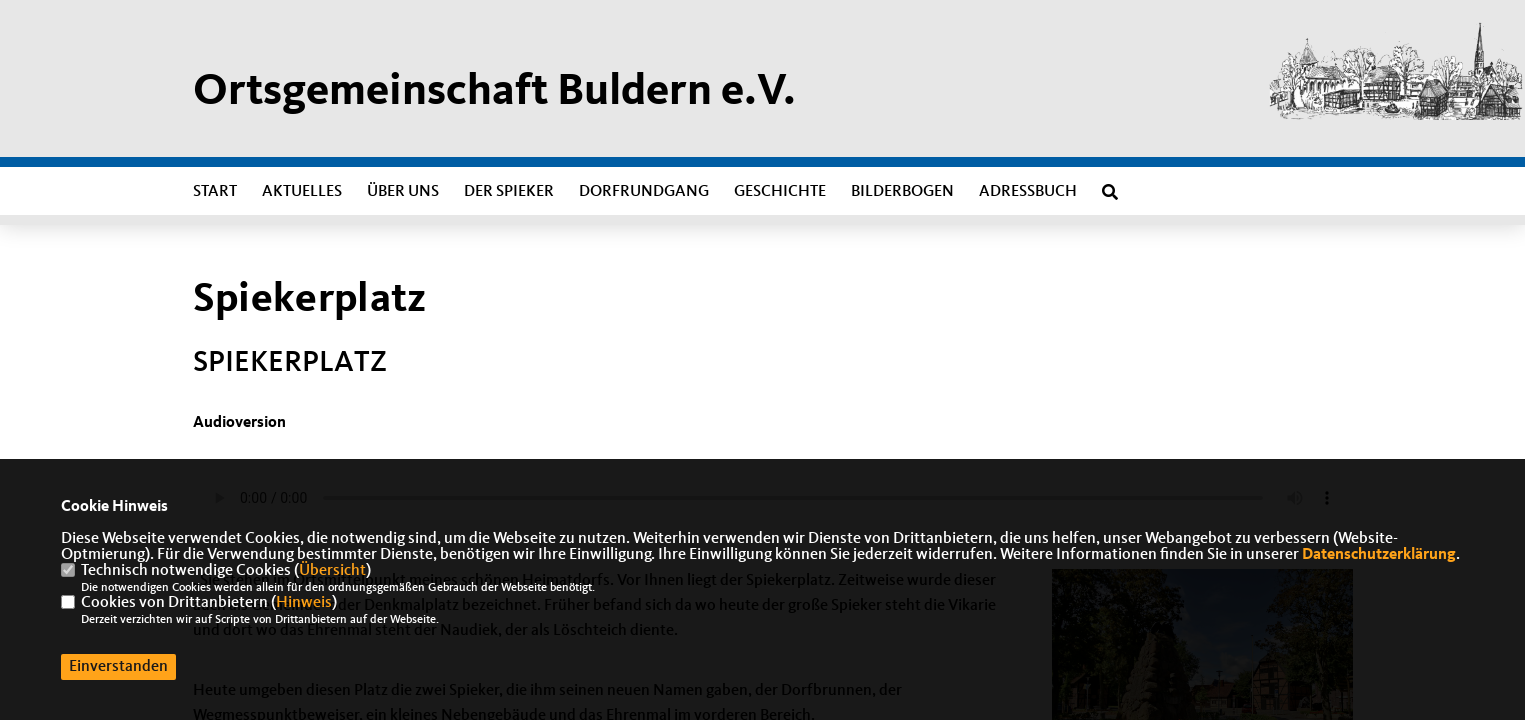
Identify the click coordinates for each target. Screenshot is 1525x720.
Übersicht (332, 571)
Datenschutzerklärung (1379, 555)
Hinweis (304, 603)
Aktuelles (302, 192)
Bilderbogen (902, 192)
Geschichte (780, 192)
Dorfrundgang (644, 192)
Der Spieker (509, 192)
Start (215, 192)
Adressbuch (1028, 192)
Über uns (403, 192)
